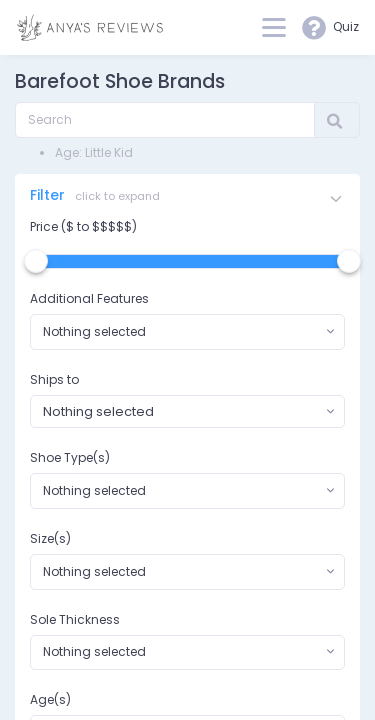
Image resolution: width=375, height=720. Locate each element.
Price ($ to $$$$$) (83, 226)
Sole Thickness (75, 619)
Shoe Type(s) (70, 457)
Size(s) (50, 538)
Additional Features (89, 298)
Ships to (54, 379)
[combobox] (187, 332)
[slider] (36, 261)
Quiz (330, 28)
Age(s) (50, 699)
